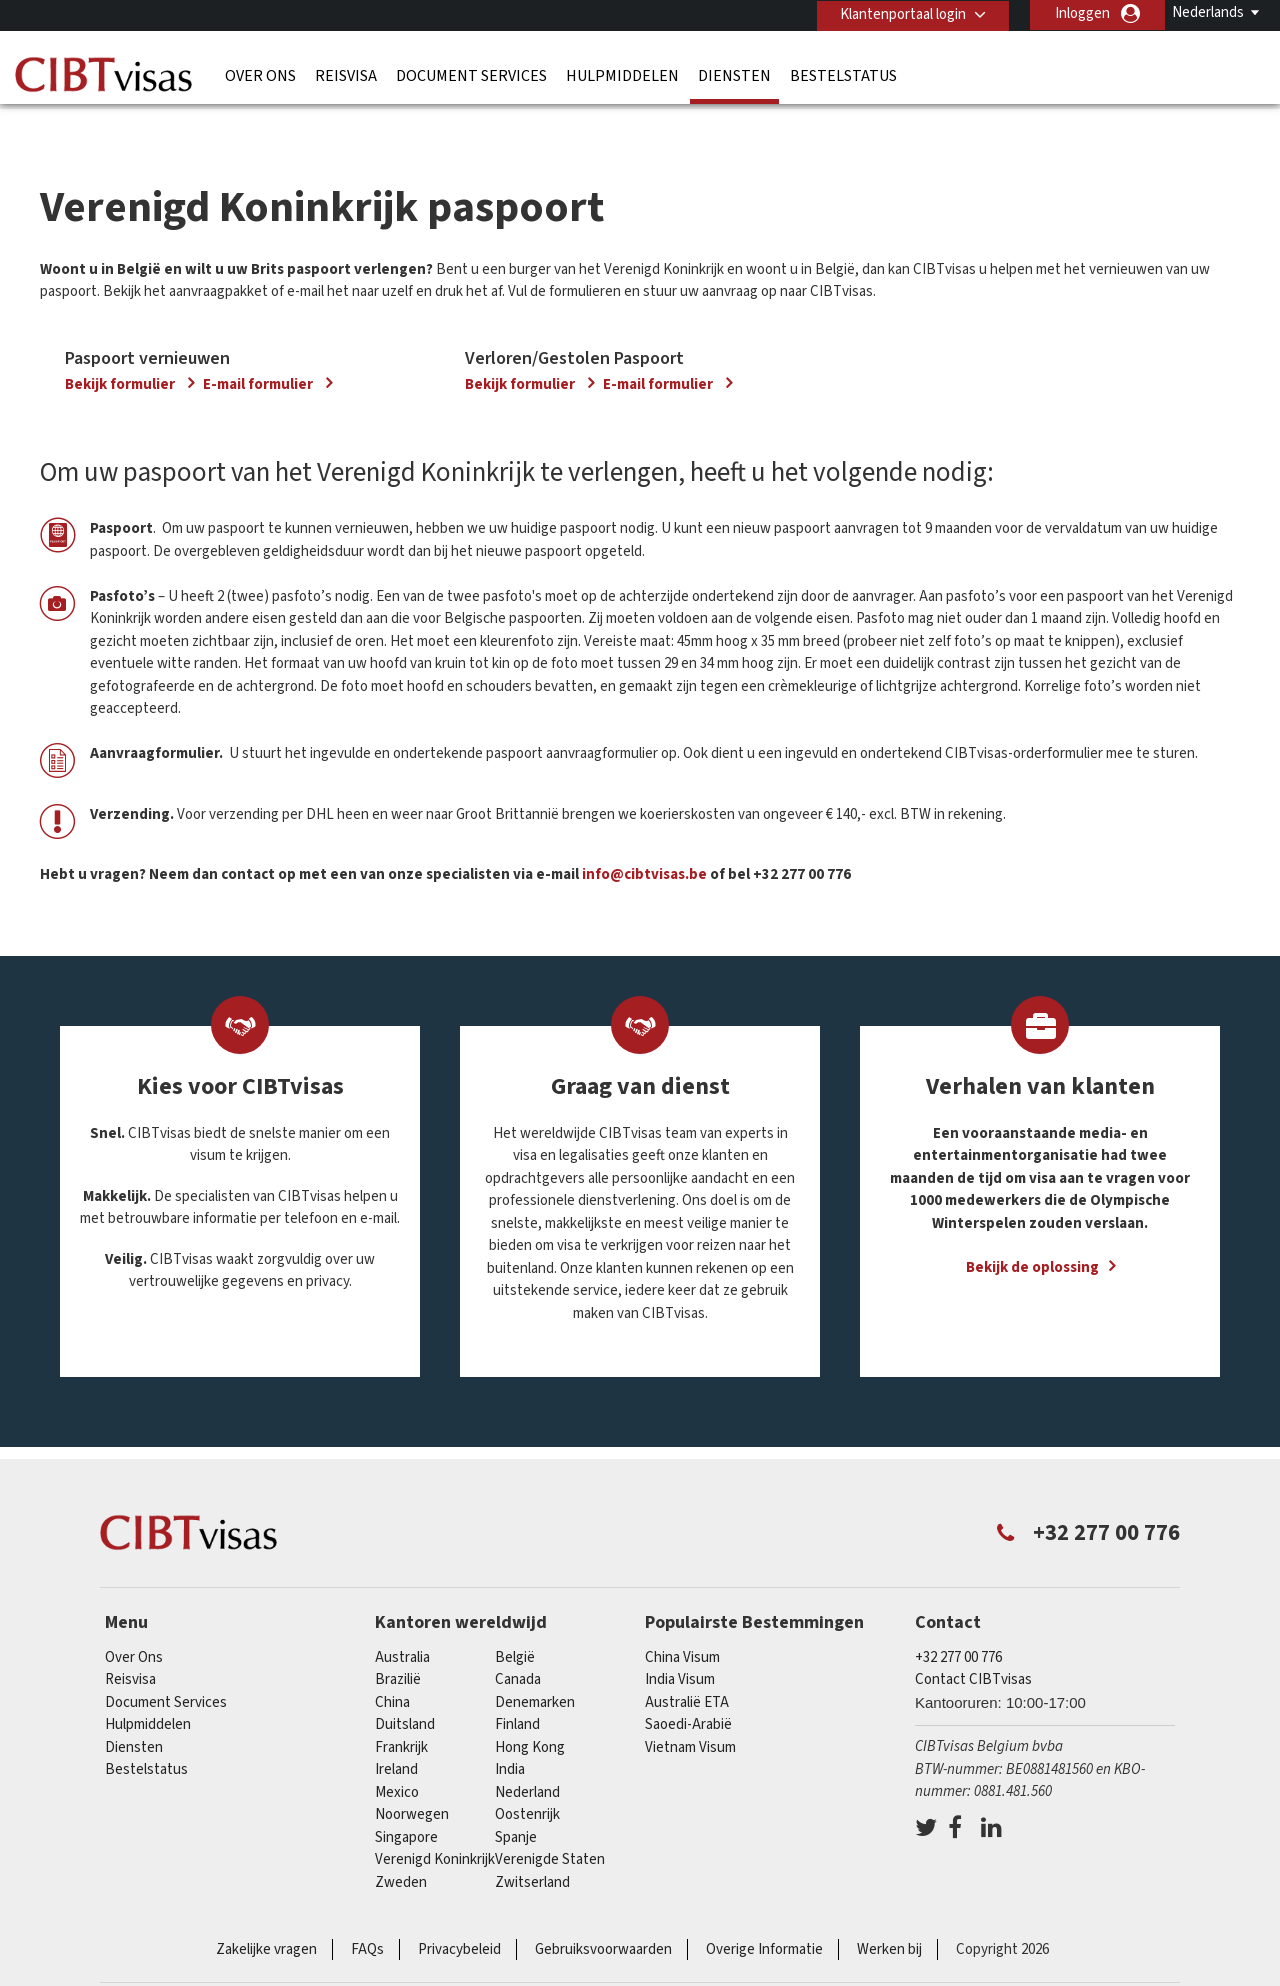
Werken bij (889, 1911)
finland (517, 1686)
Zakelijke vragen (266, 1911)
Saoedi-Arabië (688, 1686)
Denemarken (535, 1663)
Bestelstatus (843, 75)
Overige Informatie (764, 1911)
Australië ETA (687, 1663)
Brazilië (398, 1641)
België (515, 1618)
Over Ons (260, 75)
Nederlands (1208, 12)
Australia (402, 1618)
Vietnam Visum (690, 1708)
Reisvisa (346, 75)
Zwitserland (532, 1843)
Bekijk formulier (121, 345)
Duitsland (405, 1686)
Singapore (406, 1798)
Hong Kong (530, 1708)
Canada (518, 1641)
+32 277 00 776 (958, 1618)
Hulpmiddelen (622, 75)
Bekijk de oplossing (1032, 1229)
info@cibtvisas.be (644, 836)
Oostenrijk (527, 1776)
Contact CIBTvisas (973, 1641)
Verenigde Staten (550, 1821)
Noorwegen (412, 1776)
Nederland (527, 1753)
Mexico (397, 1753)
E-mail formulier (259, 345)
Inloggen (1082, 13)
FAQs (367, 1911)
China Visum (682, 1618)
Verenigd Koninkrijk (435, 1821)
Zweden (401, 1843)
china (392, 1663)
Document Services (471, 75)
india (510, 1731)
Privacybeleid (459, 1911)
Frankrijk (401, 1708)
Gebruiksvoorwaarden (603, 1911)
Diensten (734, 75)
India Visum (680, 1641)
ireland (396, 1731)
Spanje (516, 1798)
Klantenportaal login (901, 13)
